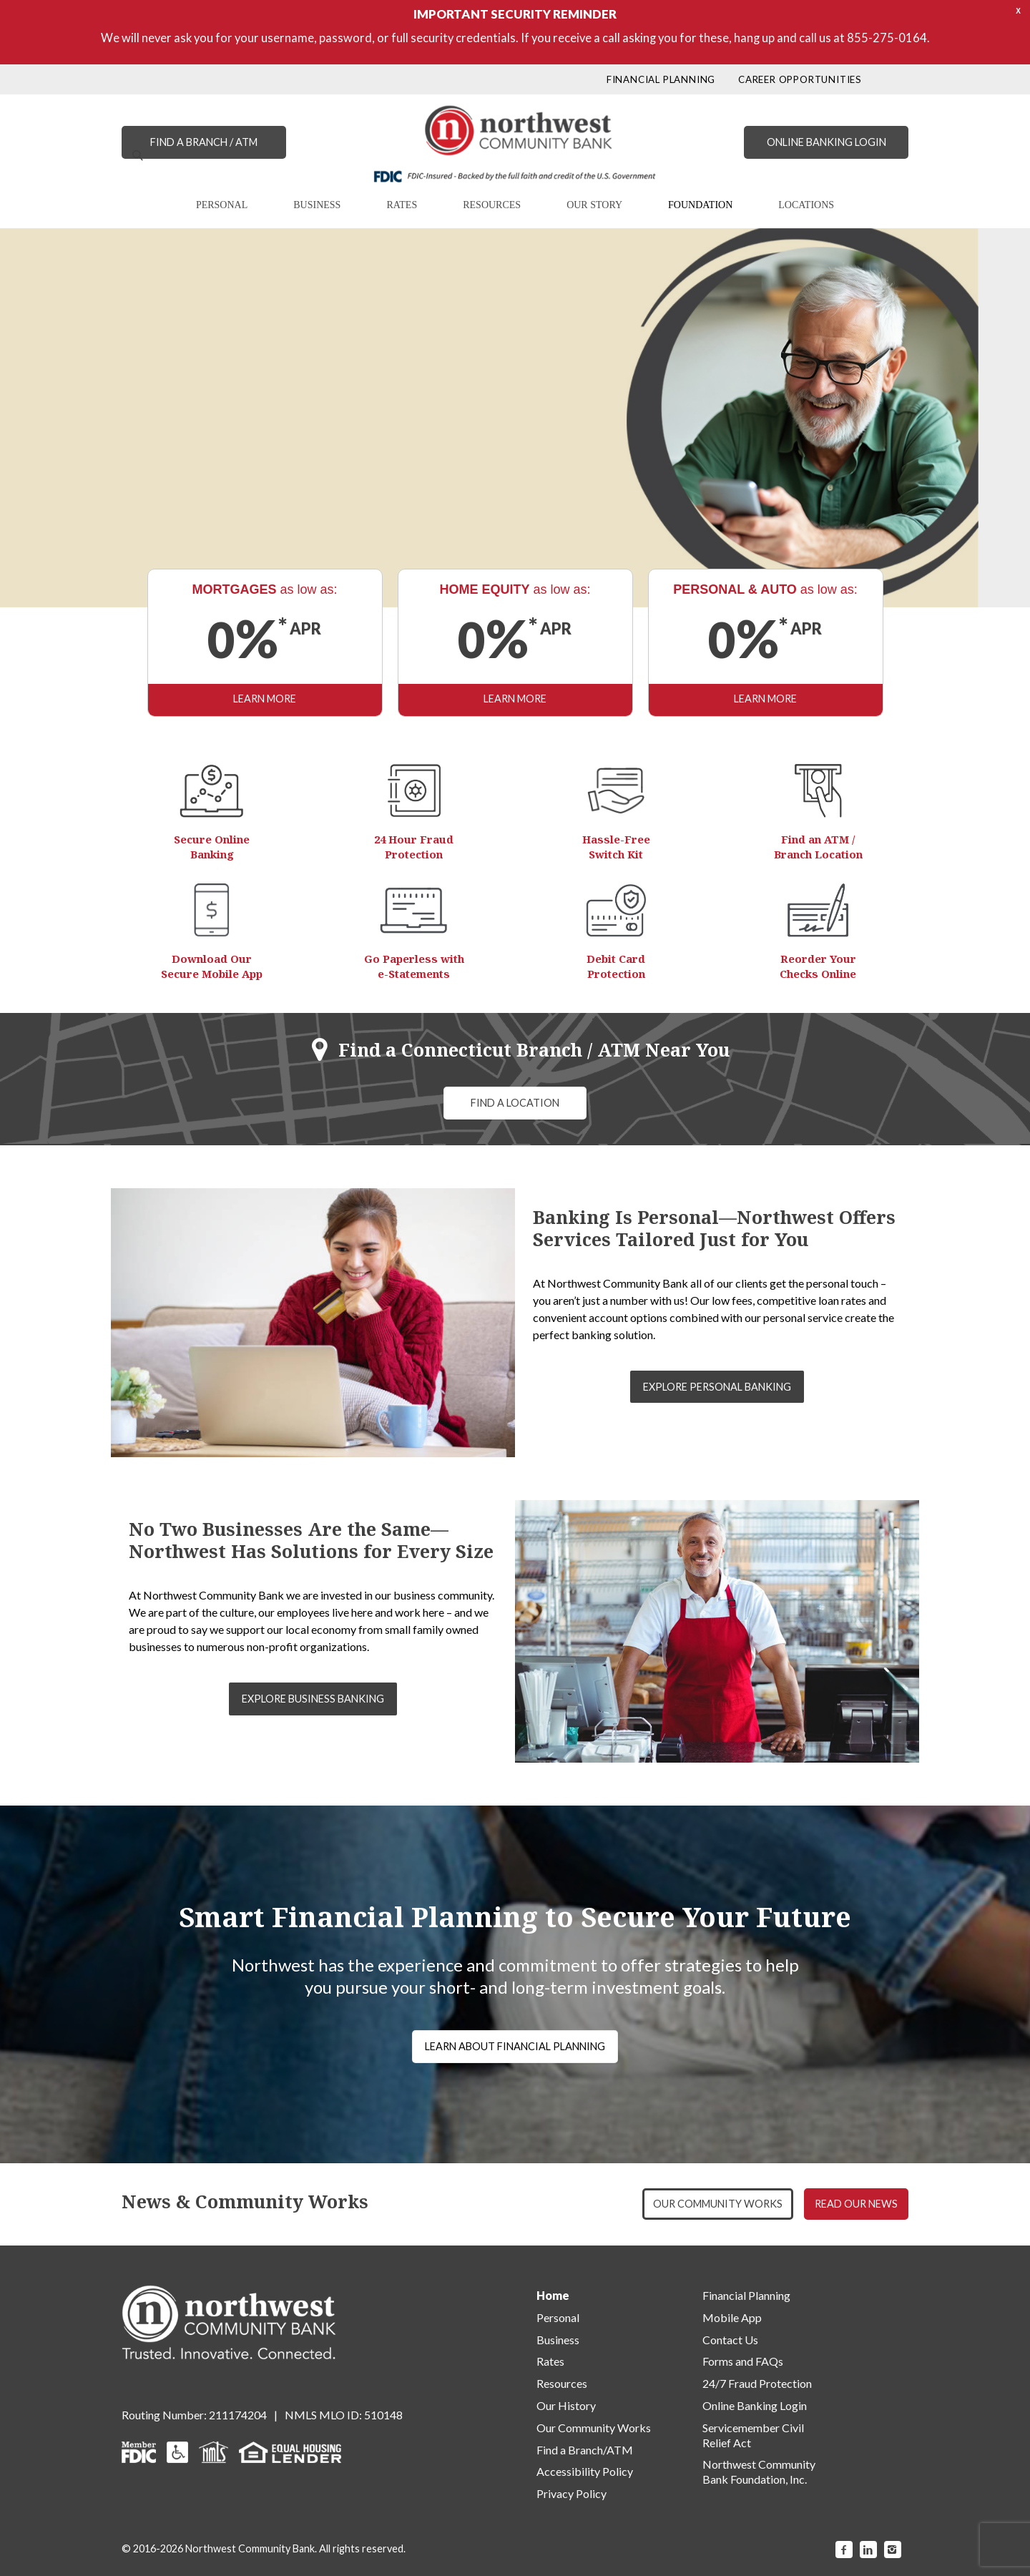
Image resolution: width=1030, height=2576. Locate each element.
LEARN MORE (189, 503)
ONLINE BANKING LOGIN (826, 142)
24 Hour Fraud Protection (413, 846)
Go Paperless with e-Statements (414, 966)
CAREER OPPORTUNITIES (800, 79)
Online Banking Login (754, 2405)
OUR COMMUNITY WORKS (718, 2204)
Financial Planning (746, 2295)
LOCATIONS (806, 205)
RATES (401, 205)
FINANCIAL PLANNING (661, 79)
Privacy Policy (571, 2493)
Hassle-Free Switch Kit (616, 846)
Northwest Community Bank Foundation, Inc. (758, 2471)
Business (557, 2339)
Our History (566, 2405)
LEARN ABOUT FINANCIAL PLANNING (515, 2046)
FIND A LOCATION (515, 1103)
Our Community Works (593, 2427)
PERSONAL (221, 205)
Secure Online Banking (212, 846)
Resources (561, 2383)
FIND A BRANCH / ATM (204, 142)
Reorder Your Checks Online (818, 966)
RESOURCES (492, 205)
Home (552, 2295)
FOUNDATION (700, 205)
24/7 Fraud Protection (757, 2383)
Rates (550, 2361)
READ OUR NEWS (856, 2204)
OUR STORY (594, 205)
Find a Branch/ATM (584, 2450)
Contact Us (730, 2339)
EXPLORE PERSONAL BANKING (717, 1387)
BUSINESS (316, 205)
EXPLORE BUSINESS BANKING (313, 1699)
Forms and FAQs (742, 2361)
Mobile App (732, 2317)
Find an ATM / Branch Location (818, 846)
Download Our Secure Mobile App (212, 966)
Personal (557, 2317)
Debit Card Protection (616, 966)
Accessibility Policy (584, 2471)
